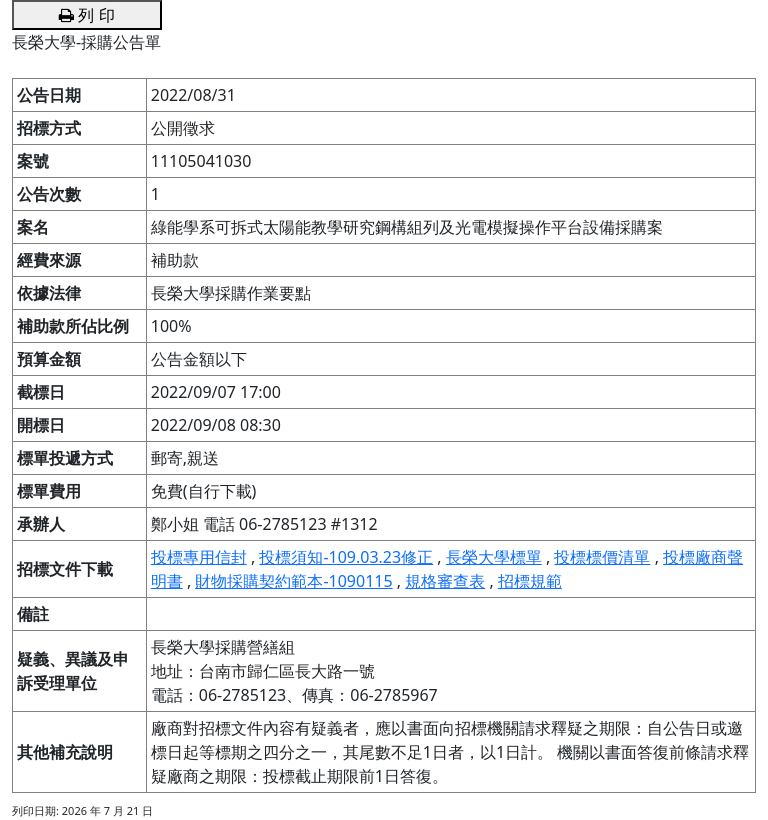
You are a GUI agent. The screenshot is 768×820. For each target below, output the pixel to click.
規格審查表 (445, 581)
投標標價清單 (602, 557)
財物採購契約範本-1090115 (293, 581)
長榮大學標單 (494, 557)
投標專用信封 (199, 557)
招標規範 (530, 581)
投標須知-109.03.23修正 (346, 557)
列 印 (86, 15)
